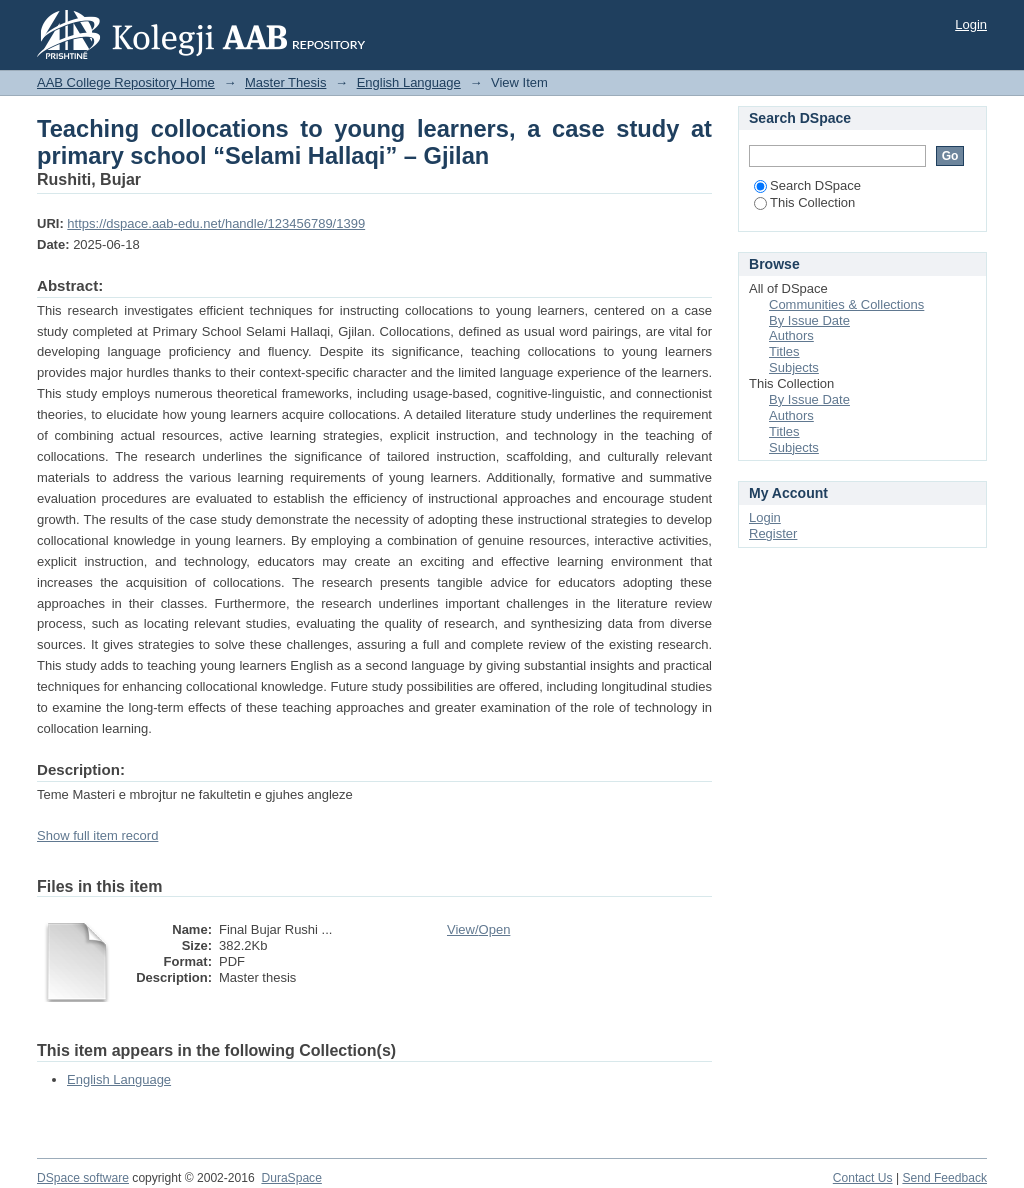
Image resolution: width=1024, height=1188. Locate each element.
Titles (784, 351)
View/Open (478, 929)
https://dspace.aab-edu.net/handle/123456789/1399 (216, 223)
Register (773, 533)
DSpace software (83, 1178)
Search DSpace (807, 185)
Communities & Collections (846, 304)
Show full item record (97, 835)
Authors (791, 335)
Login (971, 24)
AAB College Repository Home (126, 82)
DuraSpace (291, 1178)
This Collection (804, 202)
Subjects (794, 367)
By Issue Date (809, 320)
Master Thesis (285, 82)
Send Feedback (944, 1178)
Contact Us (863, 1178)
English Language (409, 82)
